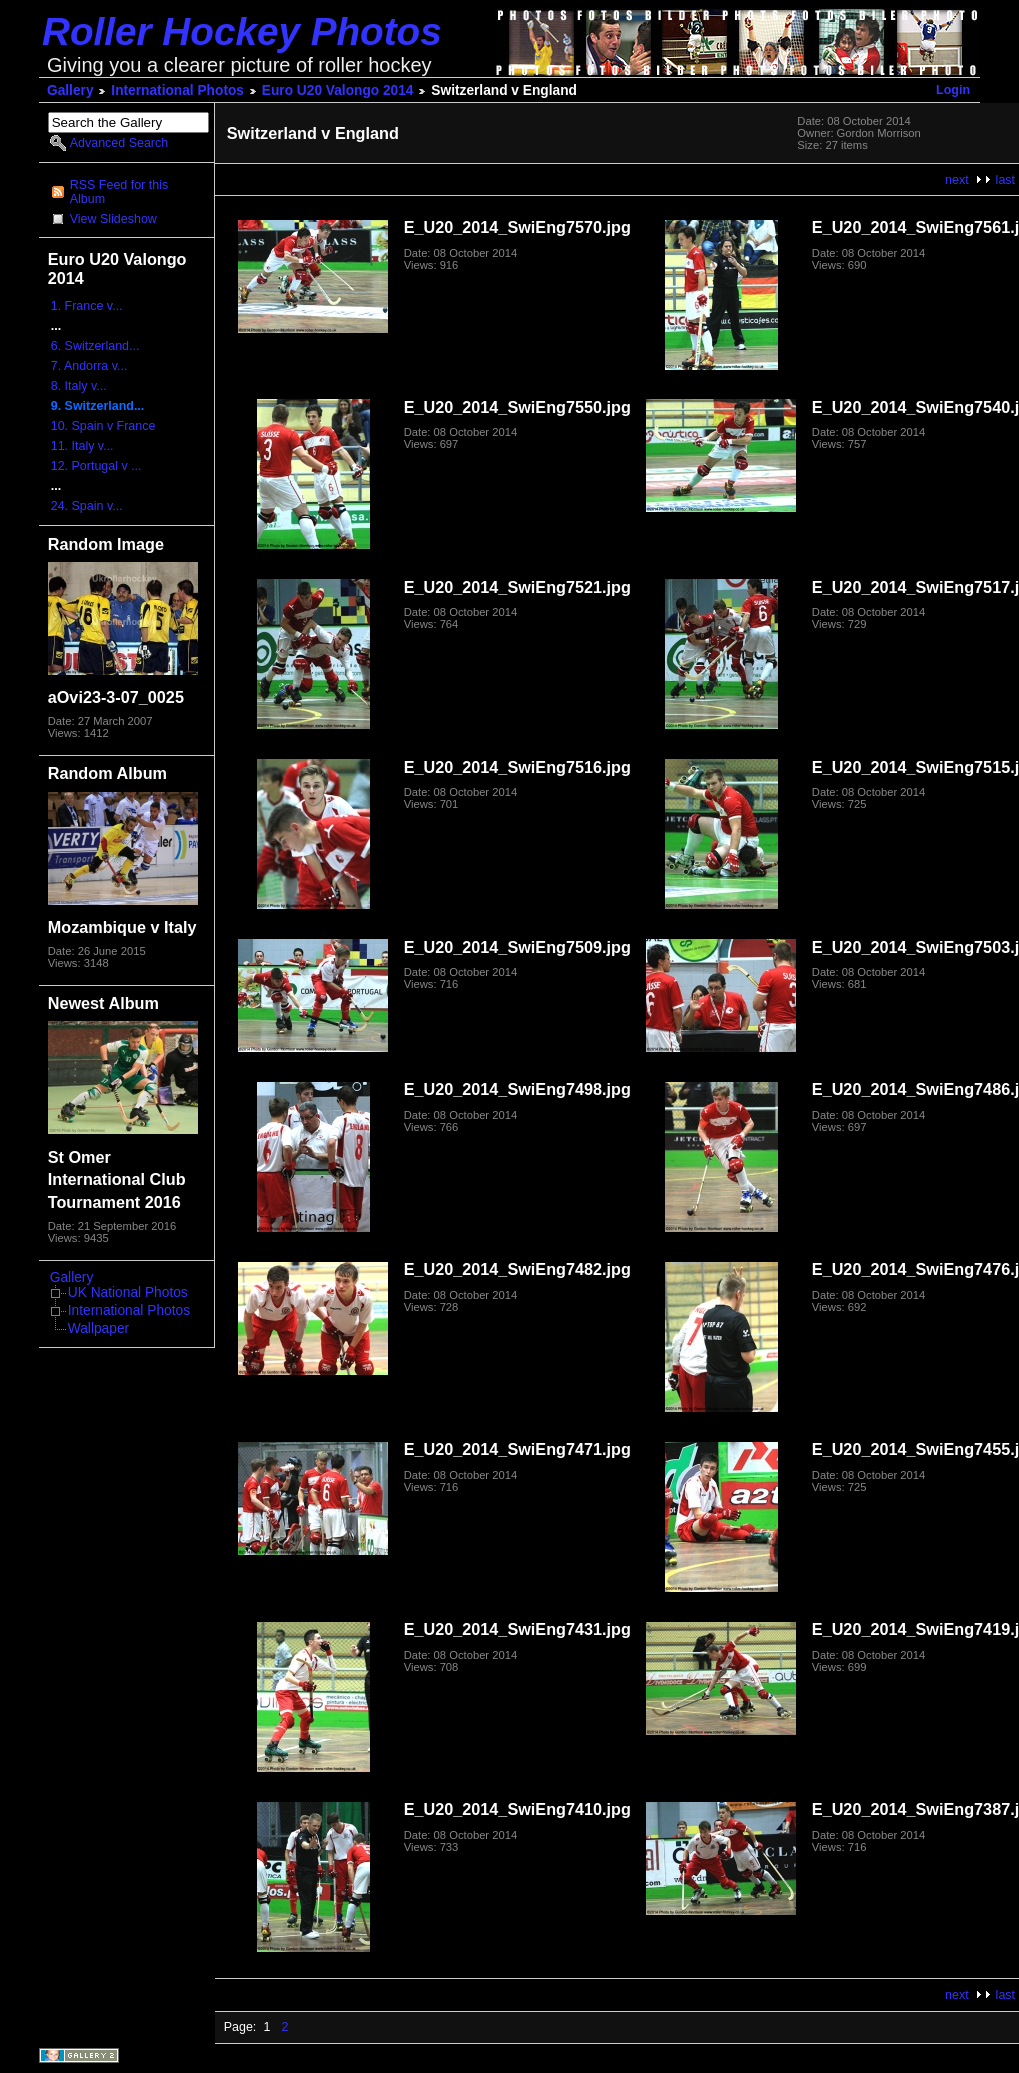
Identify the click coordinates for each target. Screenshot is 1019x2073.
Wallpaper (98, 1328)
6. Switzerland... (95, 346)
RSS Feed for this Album (119, 192)
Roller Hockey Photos (242, 31)
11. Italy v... (82, 446)
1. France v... (87, 306)
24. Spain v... (87, 506)
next (957, 180)
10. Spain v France (103, 426)
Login (953, 90)
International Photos (177, 90)
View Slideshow (113, 219)
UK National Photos (128, 1292)
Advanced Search (119, 143)
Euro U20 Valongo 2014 (338, 90)
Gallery (70, 90)
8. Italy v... (79, 386)
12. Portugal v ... (96, 466)
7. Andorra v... (89, 366)
